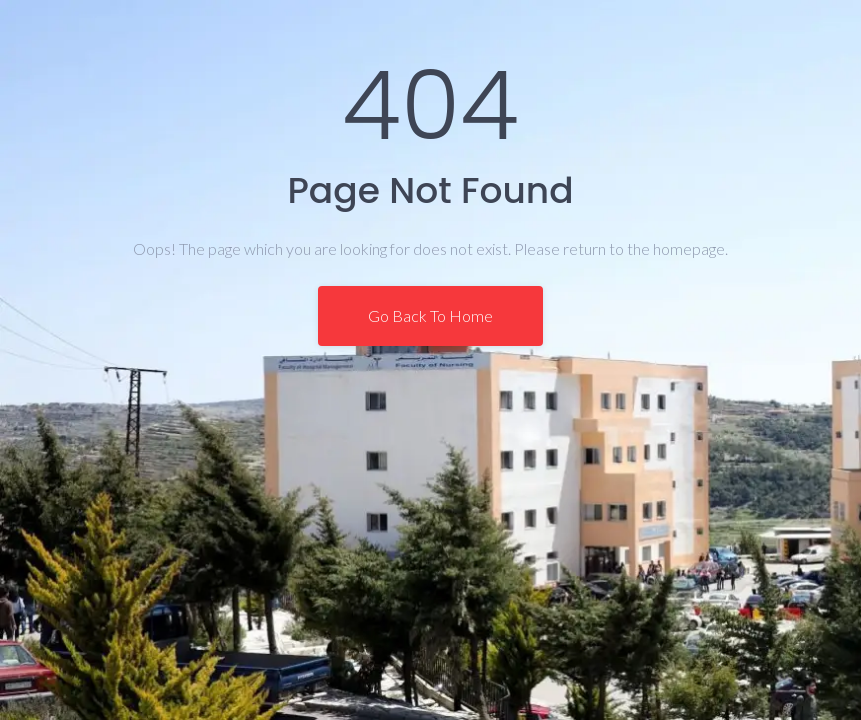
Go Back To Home (430, 315)
